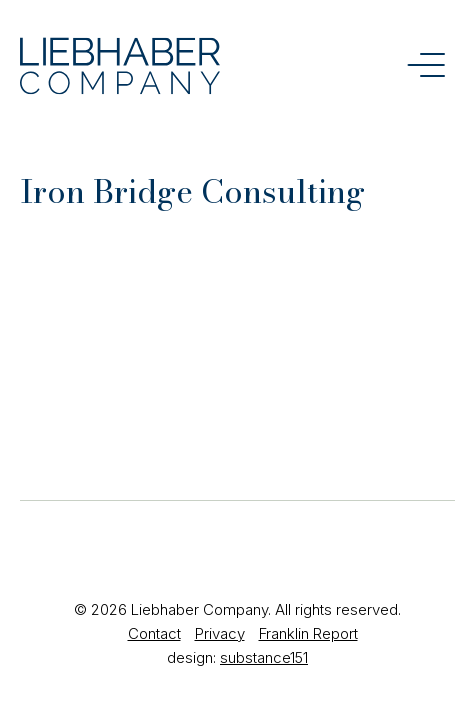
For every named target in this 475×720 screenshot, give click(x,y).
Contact (154, 633)
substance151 (264, 657)
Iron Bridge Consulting (192, 191)
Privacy (220, 633)
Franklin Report (308, 633)
